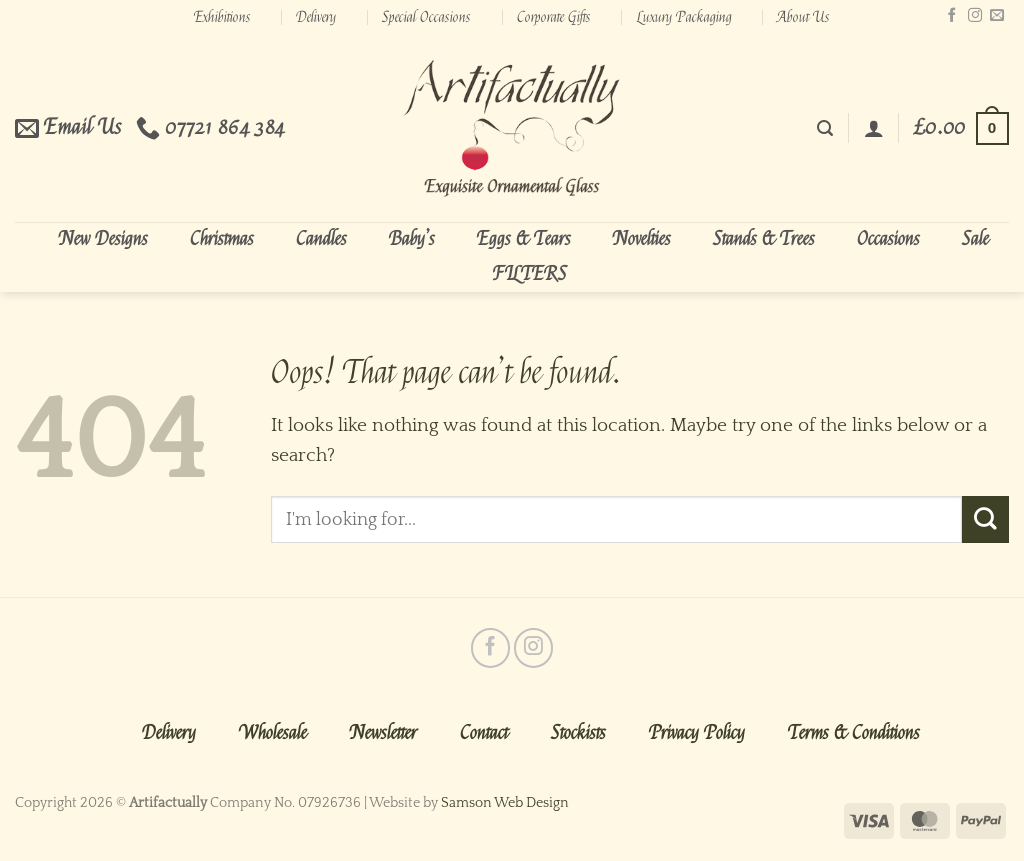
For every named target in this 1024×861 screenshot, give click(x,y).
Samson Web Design (505, 803)
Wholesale (273, 733)
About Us (803, 17)
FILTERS (530, 274)
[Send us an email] (997, 16)
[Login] (874, 128)
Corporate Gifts (554, 17)
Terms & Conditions (854, 733)
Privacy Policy (697, 733)
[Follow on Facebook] (952, 16)
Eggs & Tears (524, 239)
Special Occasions (426, 17)
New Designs (103, 239)
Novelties (642, 239)
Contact (484, 733)
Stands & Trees (764, 239)
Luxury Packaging (684, 17)
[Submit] (985, 519)
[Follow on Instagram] (975, 16)
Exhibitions (222, 17)
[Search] (825, 128)
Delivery (316, 17)
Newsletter (383, 733)
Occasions (888, 239)
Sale (975, 239)
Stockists (578, 733)
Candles (321, 239)
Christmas (222, 239)
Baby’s (412, 239)
